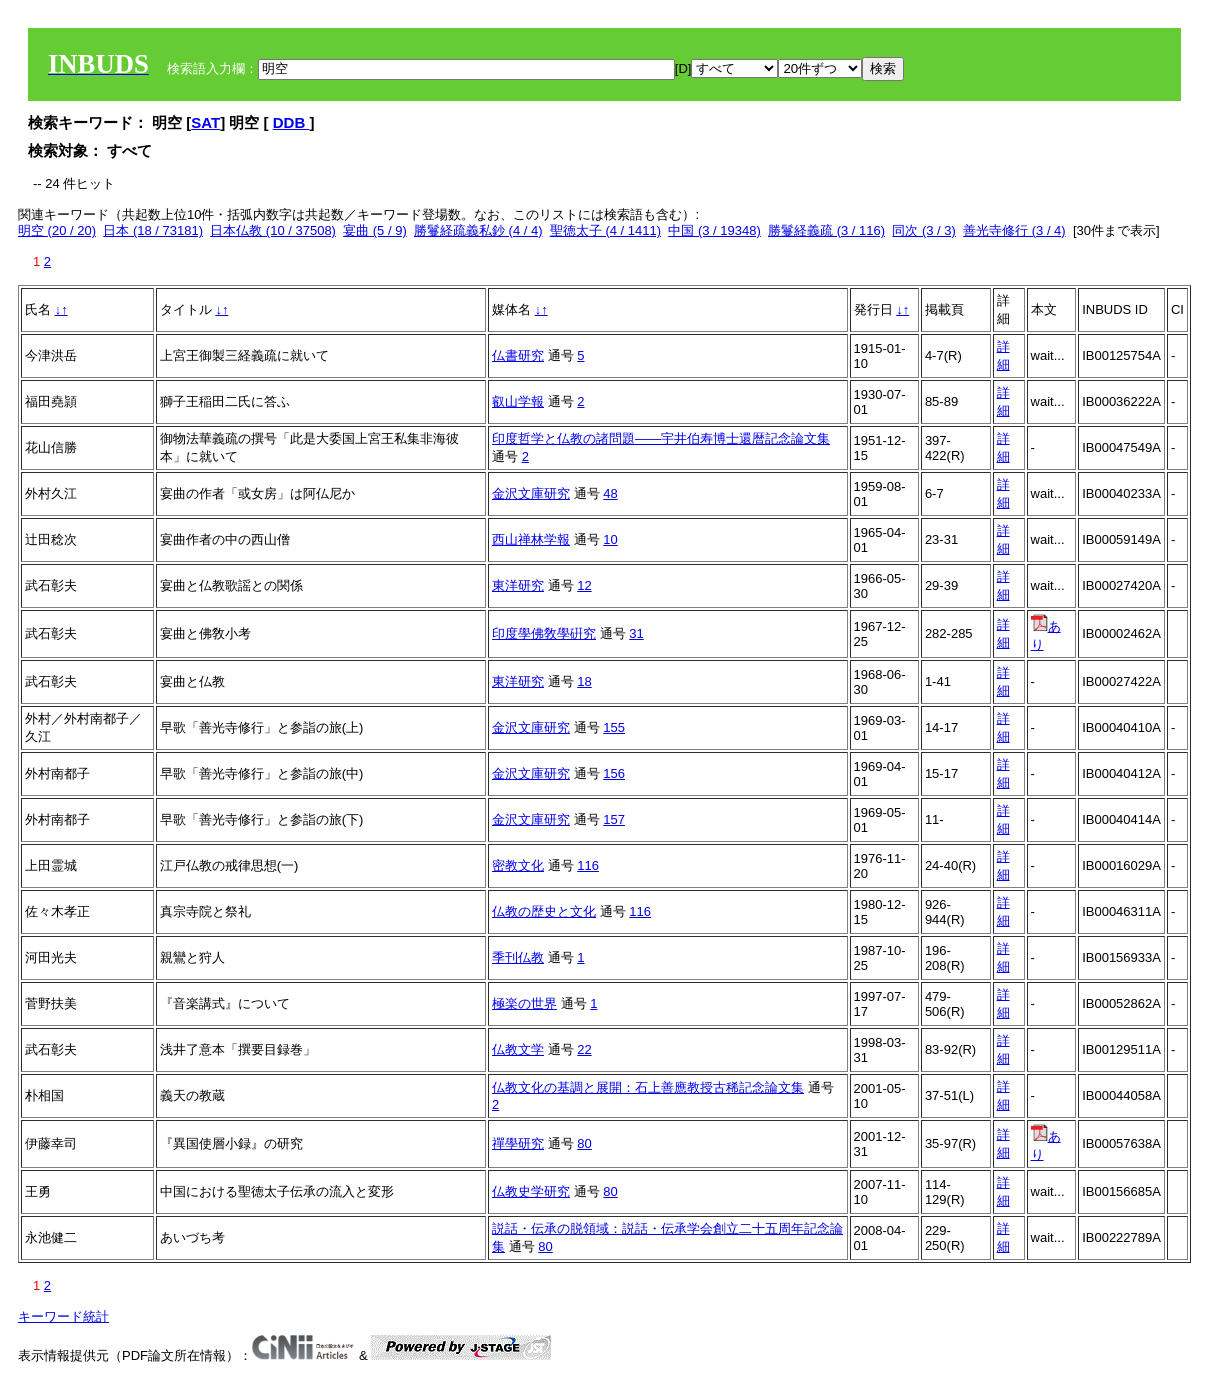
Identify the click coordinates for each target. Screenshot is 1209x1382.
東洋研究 (518, 585)
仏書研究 (518, 355)
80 (584, 1143)
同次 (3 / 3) (924, 230)
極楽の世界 (524, 1003)
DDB (291, 122)
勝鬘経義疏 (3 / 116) (826, 230)
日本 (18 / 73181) (153, 230)
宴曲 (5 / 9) (375, 230)
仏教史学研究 (531, 1191)
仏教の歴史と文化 (544, 911)
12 (584, 585)
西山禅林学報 (531, 539)
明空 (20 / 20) (57, 230)
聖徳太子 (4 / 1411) (605, 230)
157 (614, 819)
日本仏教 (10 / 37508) (273, 230)
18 (584, 681)
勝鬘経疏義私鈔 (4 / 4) (478, 230)
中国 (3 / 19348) (714, 230)
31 (636, 633)
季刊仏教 (518, 957)
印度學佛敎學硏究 (544, 633)
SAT (205, 122)
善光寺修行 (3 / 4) (1014, 230)
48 (610, 493)
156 (614, 773)
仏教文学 (518, 1049)
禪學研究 (518, 1143)
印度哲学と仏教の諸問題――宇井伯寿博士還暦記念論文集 (661, 438)
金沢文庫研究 (531, 493)
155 (614, 727)
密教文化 (518, 865)
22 (584, 1049)
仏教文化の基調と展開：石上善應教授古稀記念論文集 (648, 1087)
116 (588, 865)
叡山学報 (518, 401)
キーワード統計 (63, 1316)
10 (610, 539)
